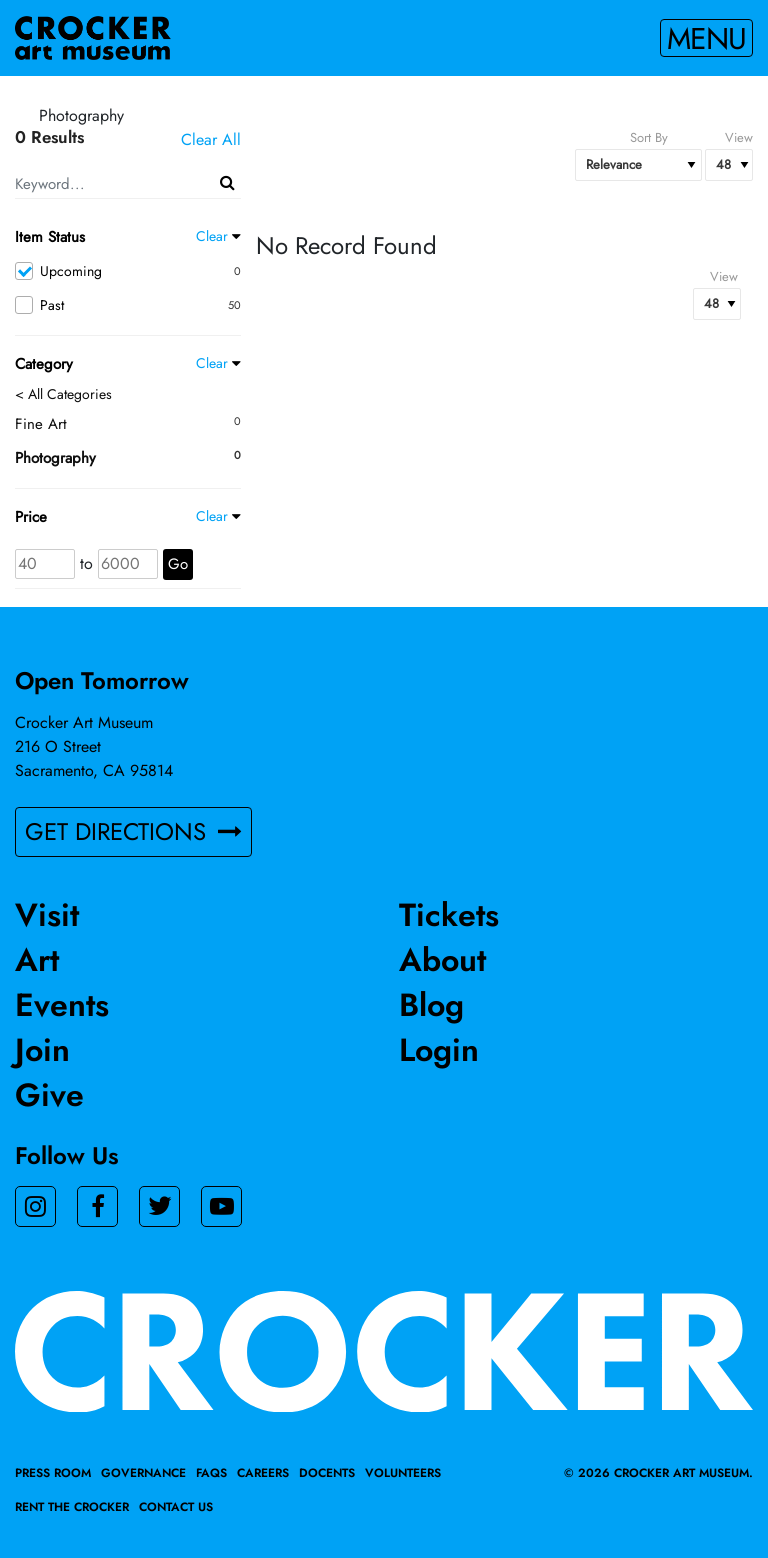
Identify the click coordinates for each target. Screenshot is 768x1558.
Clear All (211, 139)
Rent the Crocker (72, 1507)
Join (42, 1050)
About (442, 960)
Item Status (50, 237)
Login (439, 1050)
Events (62, 1005)
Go (178, 564)
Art (37, 960)
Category (44, 364)
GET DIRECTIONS (133, 831)
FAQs (211, 1473)
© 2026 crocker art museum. (658, 1473)
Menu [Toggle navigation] (706, 38)
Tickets (449, 915)
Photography (55, 458)
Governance (143, 1473)
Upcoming (128, 271)
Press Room (53, 1473)
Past (128, 305)
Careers (263, 1473)
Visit (47, 915)
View (739, 137)
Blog (431, 1005)
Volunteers (403, 1473)
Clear (212, 236)
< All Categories (63, 394)
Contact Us (176, 1507)
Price (31, 517)
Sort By (649, 137)
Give (49, 1095)
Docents (327, 1473)
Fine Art (41, 424)
